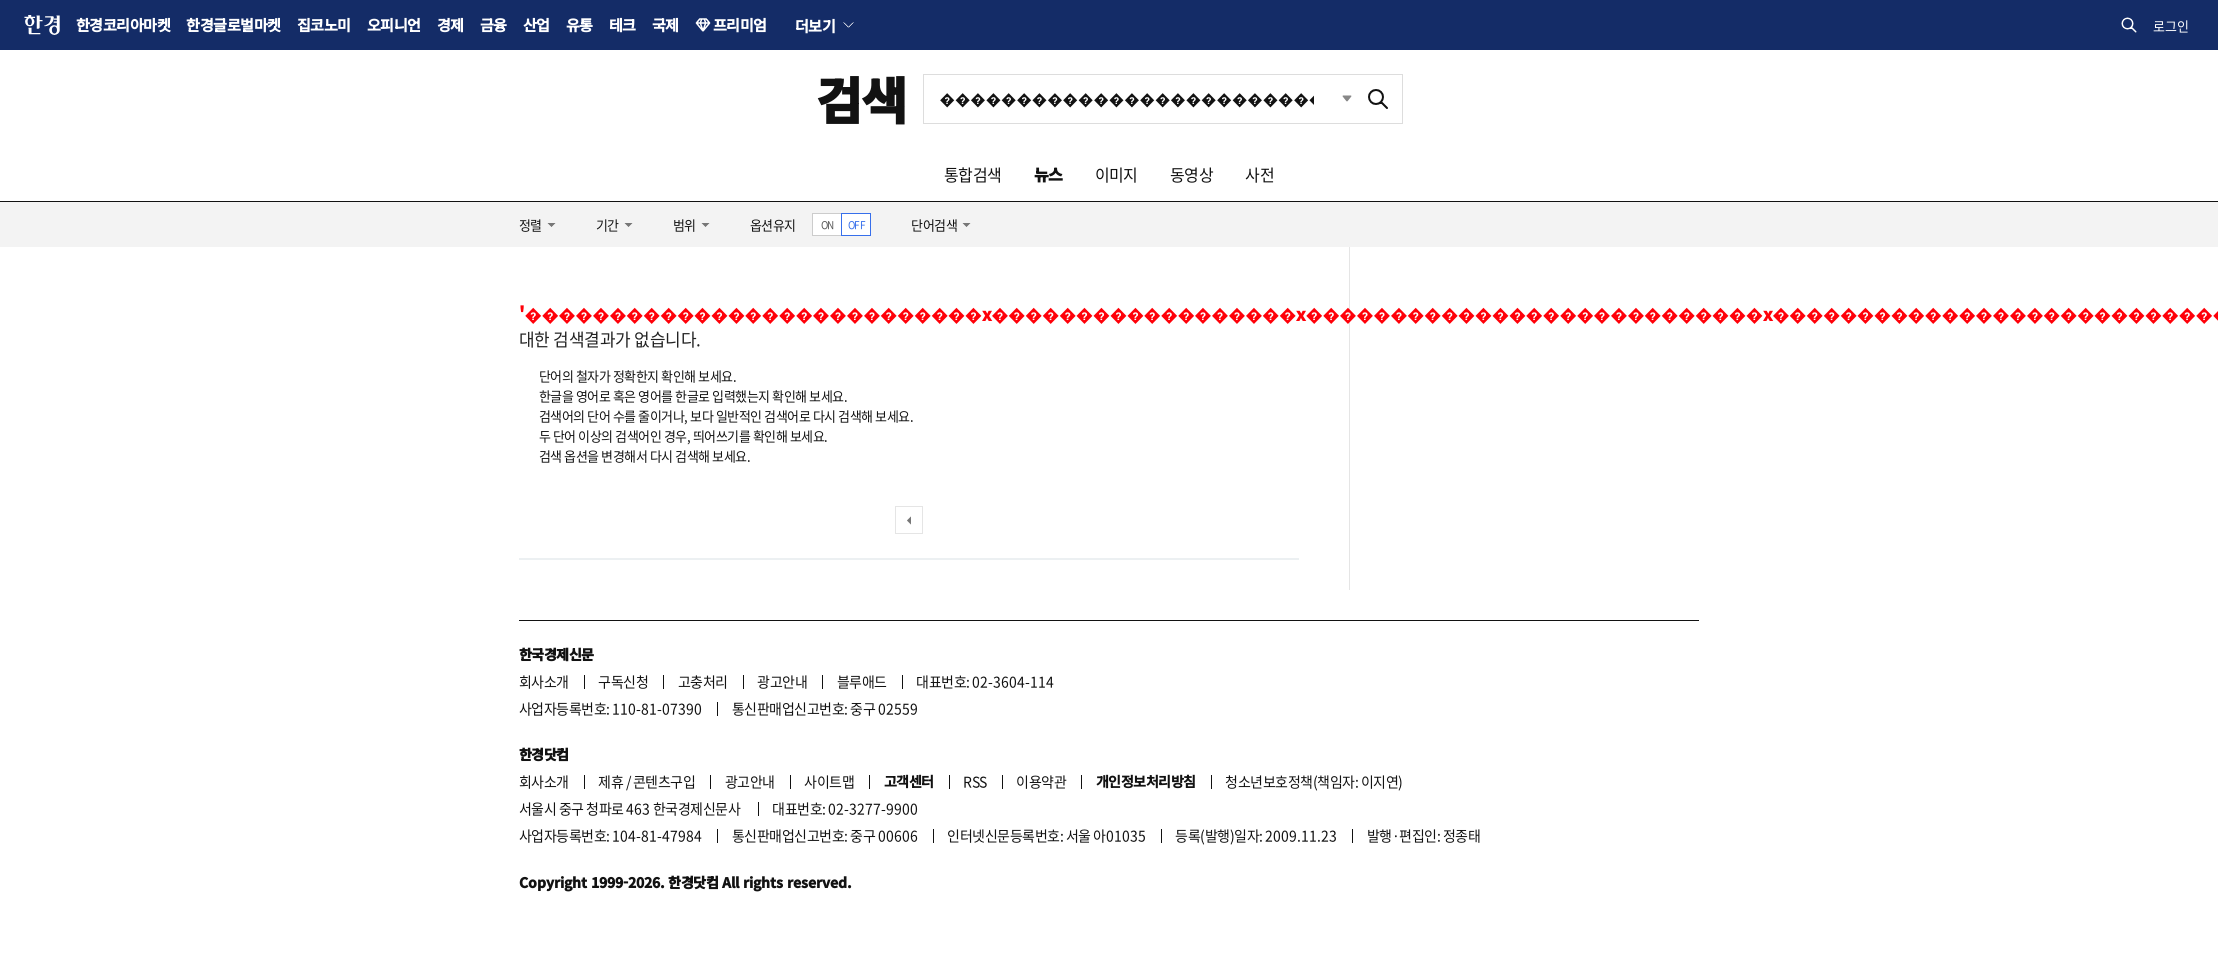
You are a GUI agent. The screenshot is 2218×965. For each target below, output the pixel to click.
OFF (856, 224)
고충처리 (703, 681)
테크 (622, 24)
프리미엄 (740, 24)
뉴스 (1048, 174)
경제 (450, 24)
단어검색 (934, 224)
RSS (974, 781)
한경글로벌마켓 (233, 24)
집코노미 (324, 24)
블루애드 (862, 681)
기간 (607, 224)
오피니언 (394, 24)
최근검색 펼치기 (1332, 99)
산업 (536, 24)
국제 (665, 24)
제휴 (610, 781)
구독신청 (623, 681)
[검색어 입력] (1139, 99)
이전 (909, 520)
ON (827, 224)
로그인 (2171, 25)
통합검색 (973, 174)
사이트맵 (829, 781)
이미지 (1116, 174)
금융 (493, 24)
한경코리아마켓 (123, 24)
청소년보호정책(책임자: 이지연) (1313, 781)
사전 (1259, 174)
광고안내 (782, 681)
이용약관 (1041, 781)
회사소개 (544, 681)
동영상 (1191, 174)
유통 (579, 24)
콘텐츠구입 (664, 781)
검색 (861, 98)
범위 (684, 224)
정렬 (530, 224)
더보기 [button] (815, 25)
